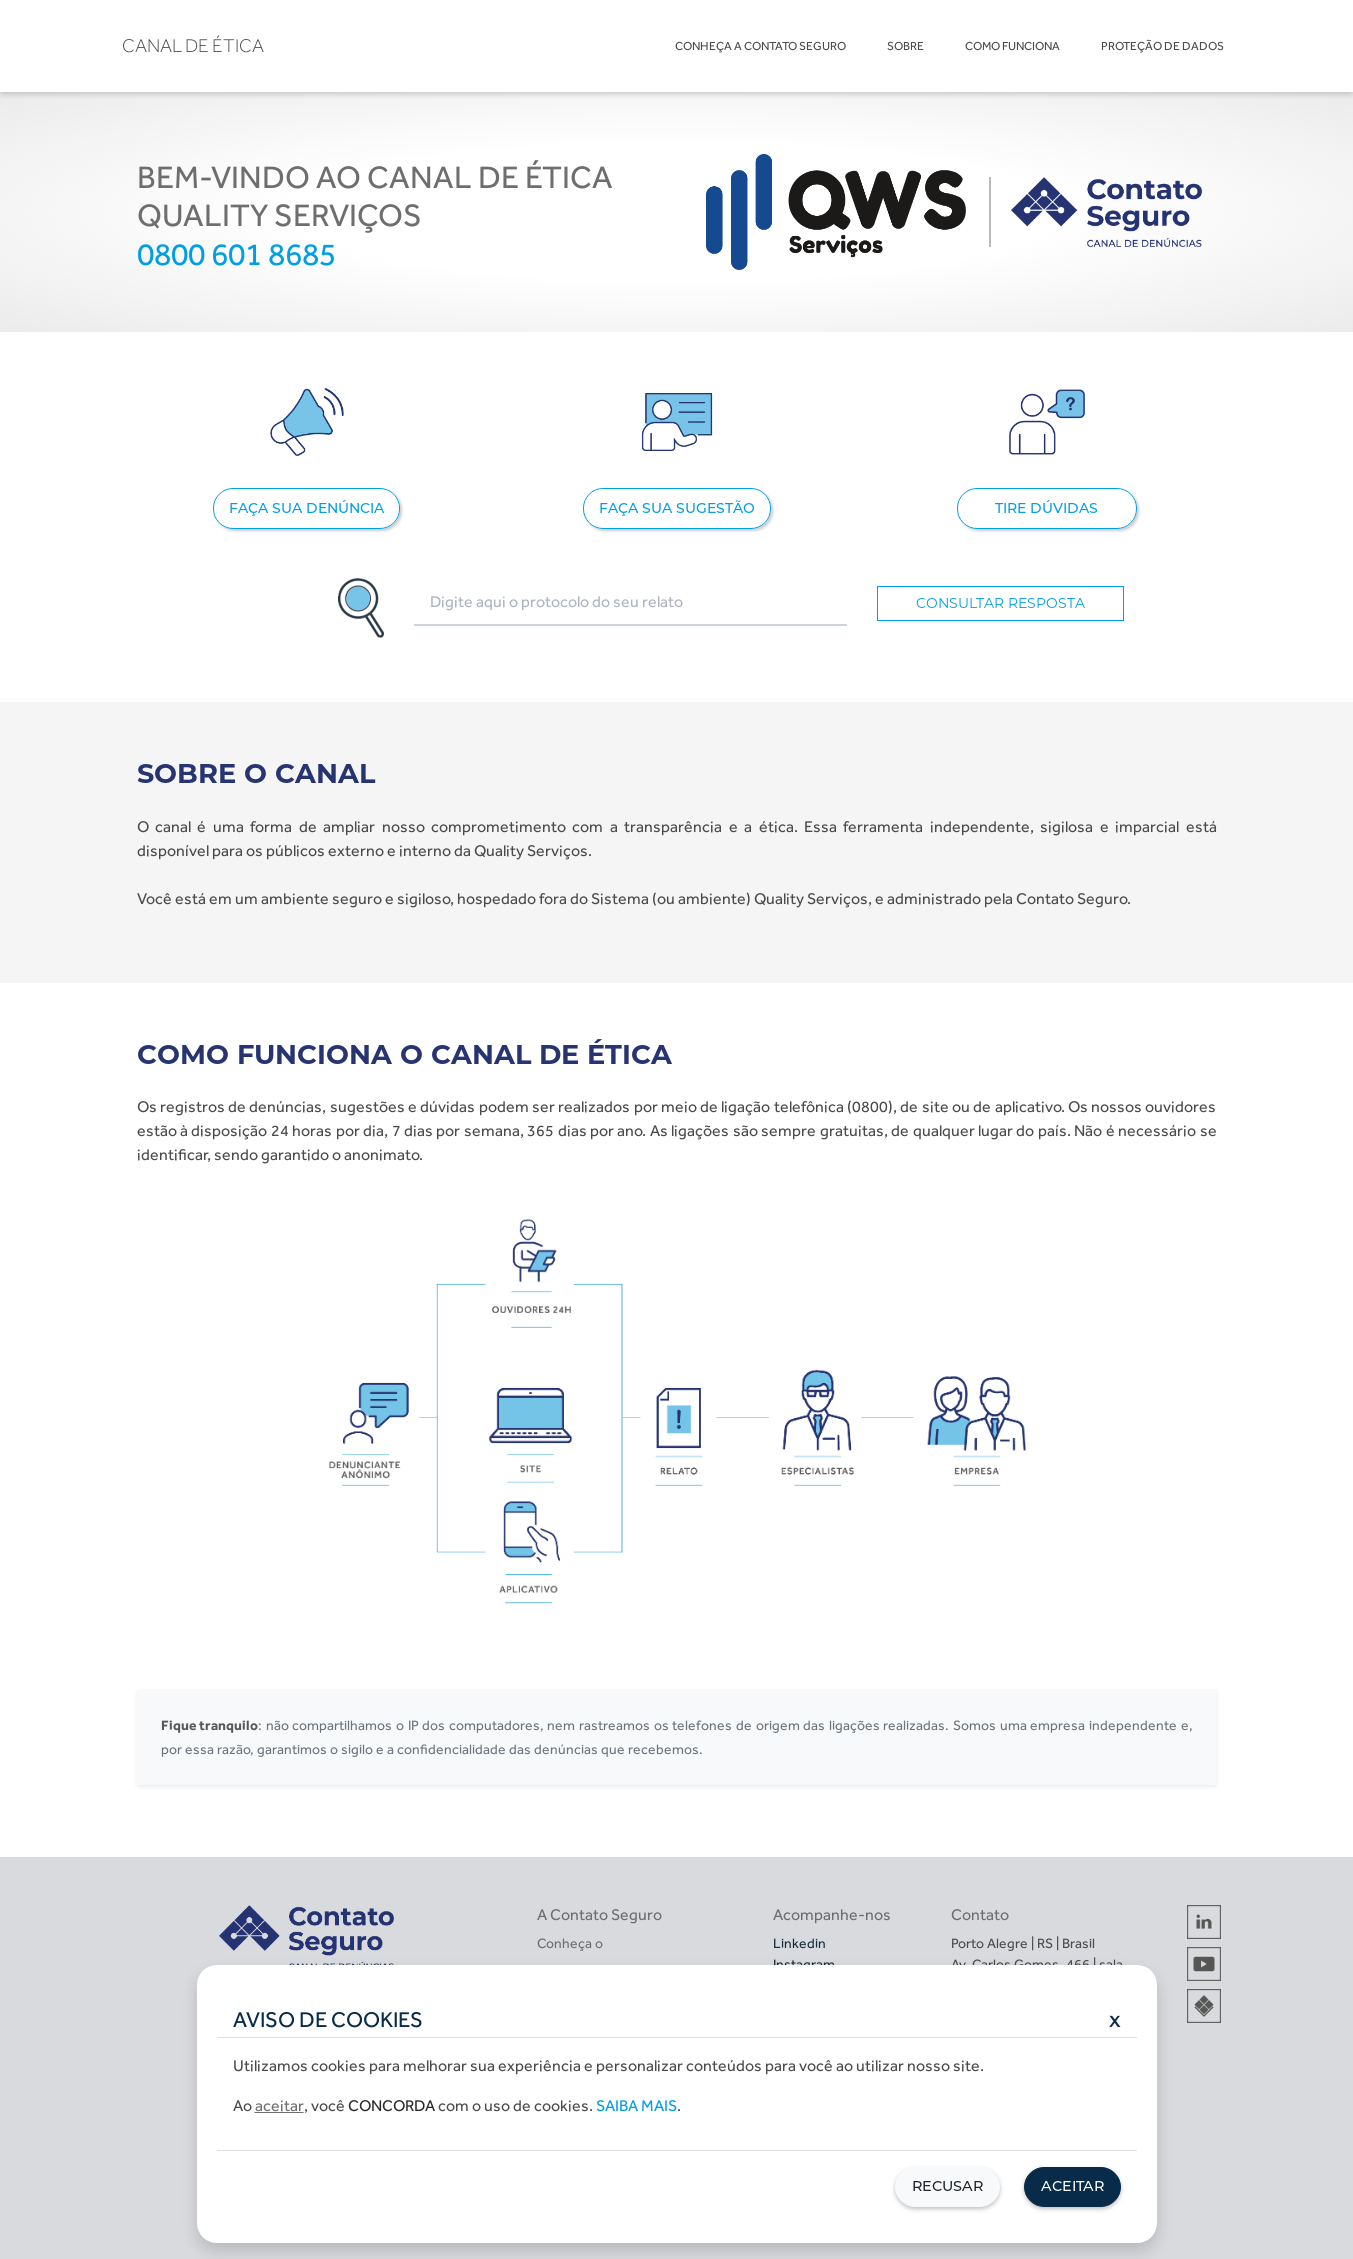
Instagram (804, 1964)
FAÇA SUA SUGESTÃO (677, 508)
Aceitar (1072, 2186)
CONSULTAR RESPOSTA (1000, 603)
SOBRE (905, 46)
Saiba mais (636, 2105)
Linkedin (799, 1943)
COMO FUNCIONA (1012, 46)
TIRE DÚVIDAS (1046, 508)
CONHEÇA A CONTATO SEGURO (760, 46)
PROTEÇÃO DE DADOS (1162, 46)
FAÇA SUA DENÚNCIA (306, 508)
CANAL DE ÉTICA (193, 45)
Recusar (947, 2186)
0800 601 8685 (236, 254)
